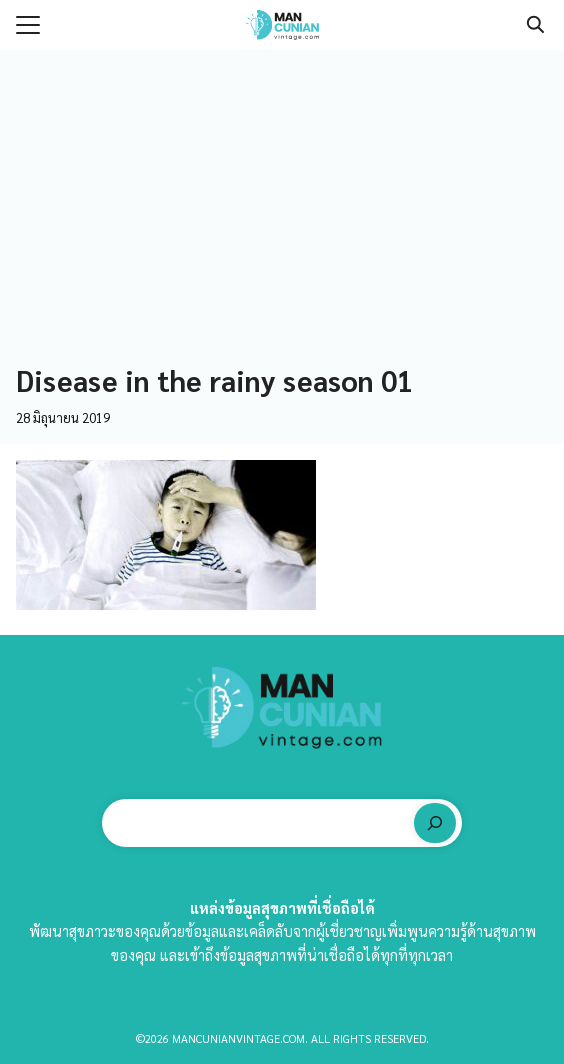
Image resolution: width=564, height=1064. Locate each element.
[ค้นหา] (435, 823)
